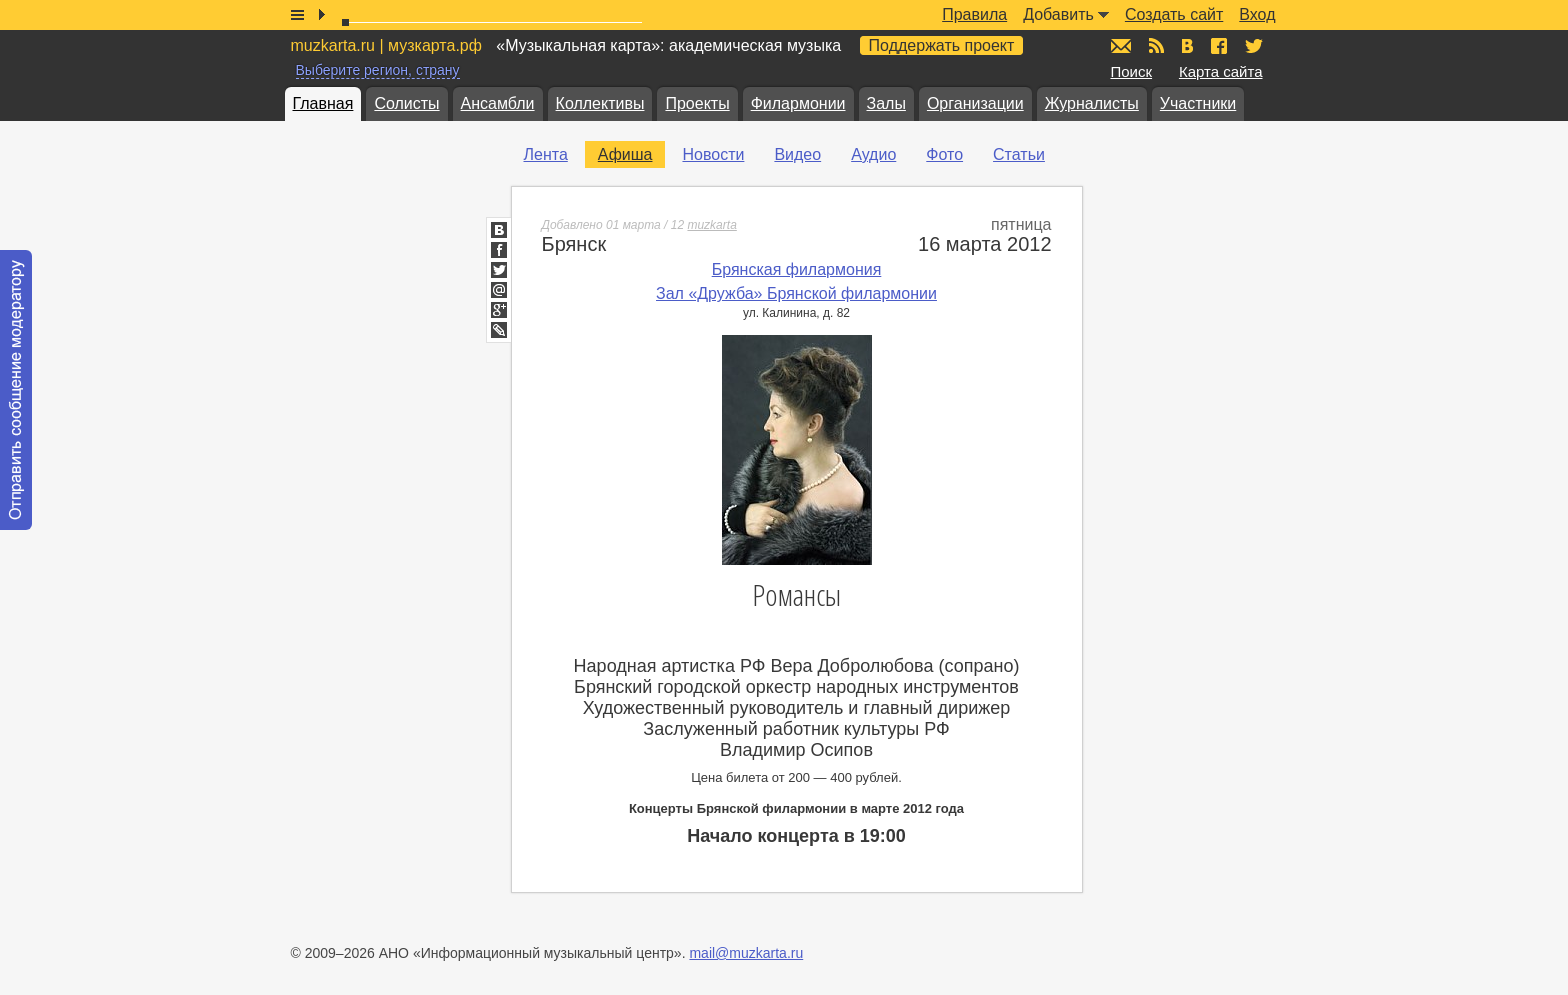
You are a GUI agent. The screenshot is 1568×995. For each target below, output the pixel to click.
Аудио (873, 154)
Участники (1198, 103)
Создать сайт (1174, 14)
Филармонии (798, 103)
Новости (713, 154)
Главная (323, 103)
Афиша (625, 154)
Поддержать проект (942, 45)
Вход (1257, 14)
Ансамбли (498, 103)
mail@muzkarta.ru (746, 953)
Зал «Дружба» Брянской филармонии (796, 293)
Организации (975, 103)
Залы (886, 103)
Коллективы (600, 103)
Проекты (697, 103)
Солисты (406, 103)
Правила (974, 14)
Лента (546, 154)
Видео (797, 154)
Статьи (1019, 154)
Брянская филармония (797, 269)
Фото (944, 154)
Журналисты (1092, 103)
